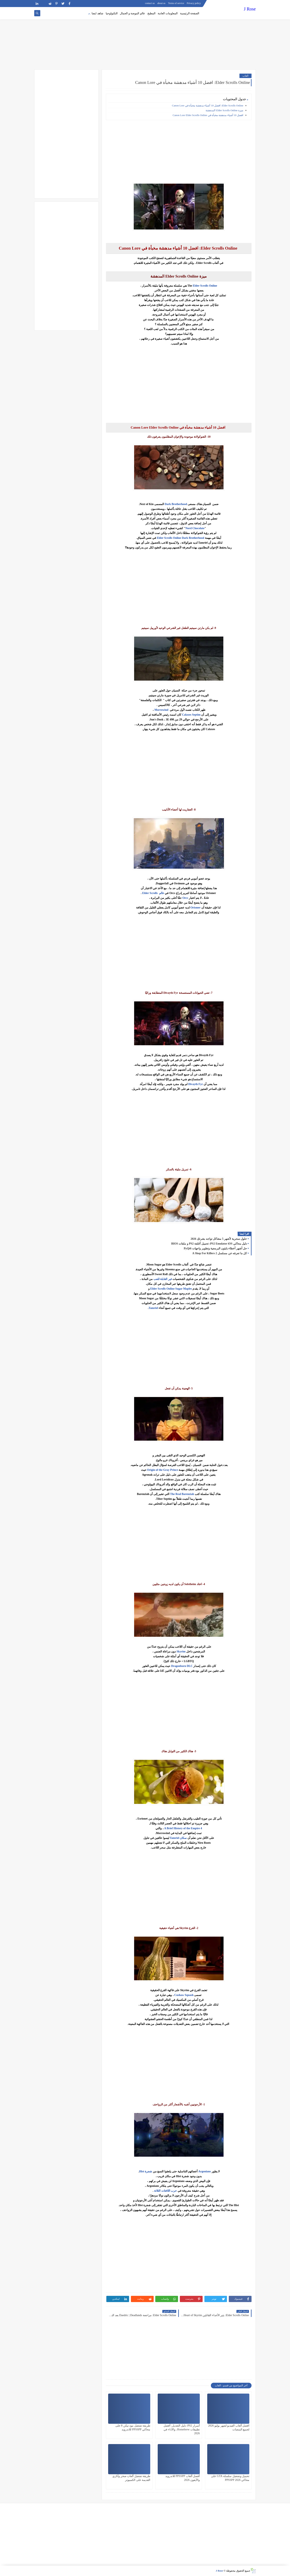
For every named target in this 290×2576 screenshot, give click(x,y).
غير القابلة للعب (162, 1279)
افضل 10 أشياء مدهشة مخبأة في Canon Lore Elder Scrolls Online (208, 115)
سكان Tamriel (178, 1837)
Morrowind (161, 709)
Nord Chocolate (195, 528)
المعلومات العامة (168, 13)
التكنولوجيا (112, 13)
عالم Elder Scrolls (153, 893)
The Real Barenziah (182, 1494)
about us (161, 3)
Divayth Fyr (195, 1084)
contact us (150, 3)
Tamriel (153, 1308)
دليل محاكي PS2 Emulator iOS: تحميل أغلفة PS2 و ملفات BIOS (209, 1243)
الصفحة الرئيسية (189, 13)
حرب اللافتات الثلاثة (165, 2190)
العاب (245, 75)
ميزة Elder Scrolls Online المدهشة (224, 110)
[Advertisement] (145, 38)
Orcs (185, 897)
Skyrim (180, 1651)
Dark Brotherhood (176, 504)
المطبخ (151, 13)
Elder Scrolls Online (205, 285)
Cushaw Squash (183, 1995)
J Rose (250, 8)
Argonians (204, 2171)
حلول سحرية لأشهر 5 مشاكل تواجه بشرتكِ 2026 (219, 1238)
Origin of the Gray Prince (162, 1469)
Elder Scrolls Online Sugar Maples (171, 1288)
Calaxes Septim (191, 714)
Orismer (195, 907)
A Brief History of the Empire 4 (183, 1828)
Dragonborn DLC (182, 1666)
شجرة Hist (145, 2171)
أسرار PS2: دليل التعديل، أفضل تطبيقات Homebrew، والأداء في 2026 (182, 2429)
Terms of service (176, 3)
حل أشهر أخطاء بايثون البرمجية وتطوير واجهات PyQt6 (215, 1248)
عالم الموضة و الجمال (132, 13)
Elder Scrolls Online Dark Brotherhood (180, 537)
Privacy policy (194, 3)
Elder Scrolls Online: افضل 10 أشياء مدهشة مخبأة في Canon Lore (207, 105)
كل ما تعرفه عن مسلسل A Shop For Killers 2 (219, 1253)
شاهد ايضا (97, 13)
